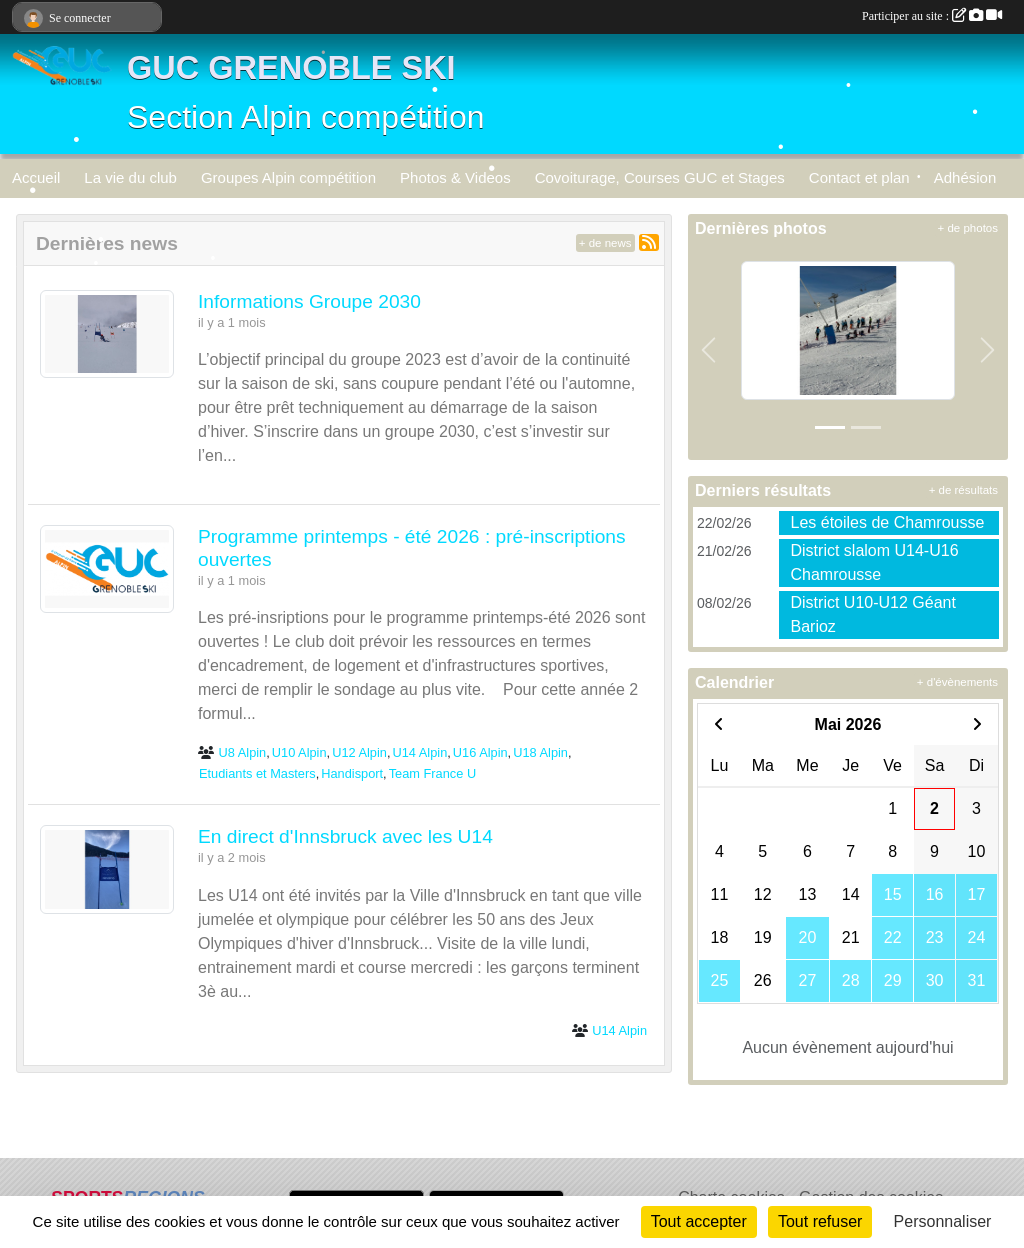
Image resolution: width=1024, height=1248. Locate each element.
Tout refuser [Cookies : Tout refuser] (820, 1221)
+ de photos (968, 228)
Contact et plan (859, 177)
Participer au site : (932, 16)
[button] (708, 350)
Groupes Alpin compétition (288, 177)
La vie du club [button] (130, 177)
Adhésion (965, 177)
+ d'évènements (957, 682)
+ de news (605, 243)
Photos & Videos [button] (455, 177)
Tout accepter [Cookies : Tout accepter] (699, 1221)
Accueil (36, 177)
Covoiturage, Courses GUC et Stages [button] (660, 177)
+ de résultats (963, 490)
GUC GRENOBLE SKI (291, 68)
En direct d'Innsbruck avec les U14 (345, 836)
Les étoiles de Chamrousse (888, 522)
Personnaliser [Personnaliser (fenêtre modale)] (943, 1221)
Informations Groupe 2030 (309, 301)
